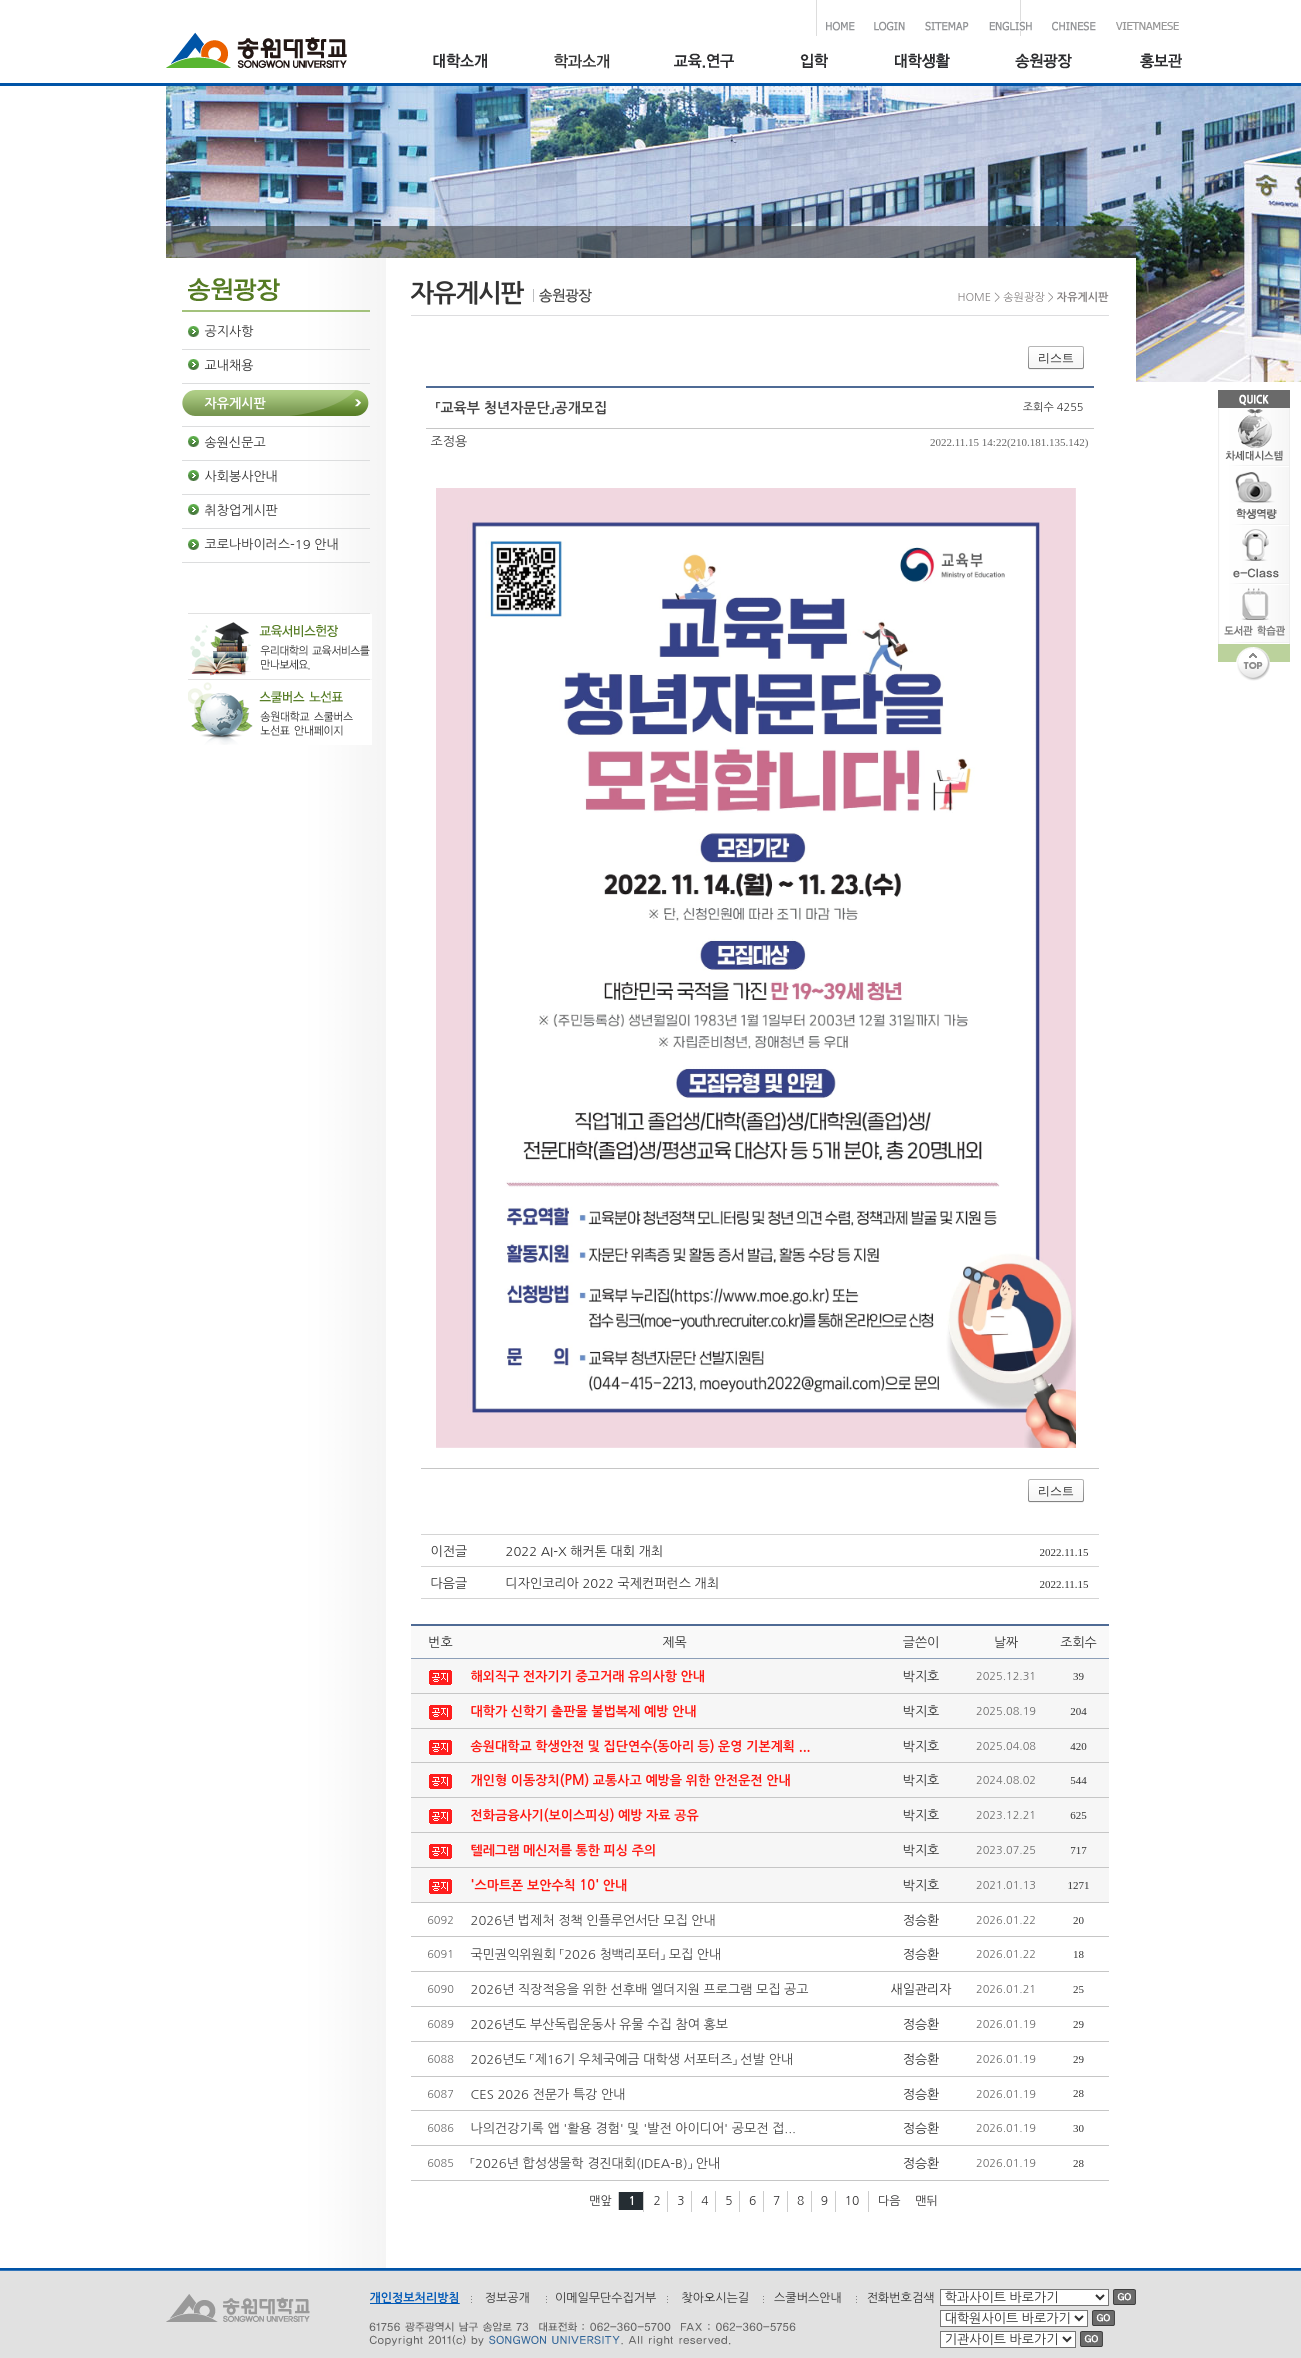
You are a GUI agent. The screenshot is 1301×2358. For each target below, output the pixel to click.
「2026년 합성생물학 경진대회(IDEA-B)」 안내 (596, 2163)
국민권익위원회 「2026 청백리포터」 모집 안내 (596, 1954)
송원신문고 (235, 442)
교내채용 (229, 365)
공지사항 (229, 331)
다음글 (449, 1583)
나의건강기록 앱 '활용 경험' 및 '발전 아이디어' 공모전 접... (634, 2128)
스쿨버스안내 (808, 2298)
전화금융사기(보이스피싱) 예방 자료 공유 (585, 1815)
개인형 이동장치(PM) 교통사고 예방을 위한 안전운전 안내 (631, 1780)
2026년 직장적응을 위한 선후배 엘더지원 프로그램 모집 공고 (640, 1989)
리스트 (1056, 358)
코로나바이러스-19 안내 (272, 544)
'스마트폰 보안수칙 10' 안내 (549, 1885)
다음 (889, 2201)
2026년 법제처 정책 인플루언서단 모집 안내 (593, 1920)
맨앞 (600, 2201)
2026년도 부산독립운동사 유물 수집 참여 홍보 (599, 2024)
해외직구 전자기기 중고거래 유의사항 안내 (588, 1676)
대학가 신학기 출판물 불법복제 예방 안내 (584, 1711)
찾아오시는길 (715, 2298)
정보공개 (507, 2298)
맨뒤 (926, 2201)
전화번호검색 (901, 2298)
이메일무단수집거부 (606, 2298)
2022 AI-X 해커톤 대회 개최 (585, 1551)
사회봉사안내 (241, 476)
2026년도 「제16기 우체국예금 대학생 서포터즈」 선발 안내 (632, 2059)
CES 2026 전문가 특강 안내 (548, 2094)
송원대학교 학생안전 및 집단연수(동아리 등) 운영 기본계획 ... (641, 1746)
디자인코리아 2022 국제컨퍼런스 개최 (613, 1583)
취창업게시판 (241, 510)
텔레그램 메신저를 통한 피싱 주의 (564, 1850)
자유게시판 (235, 403)
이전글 (449, 1551)
